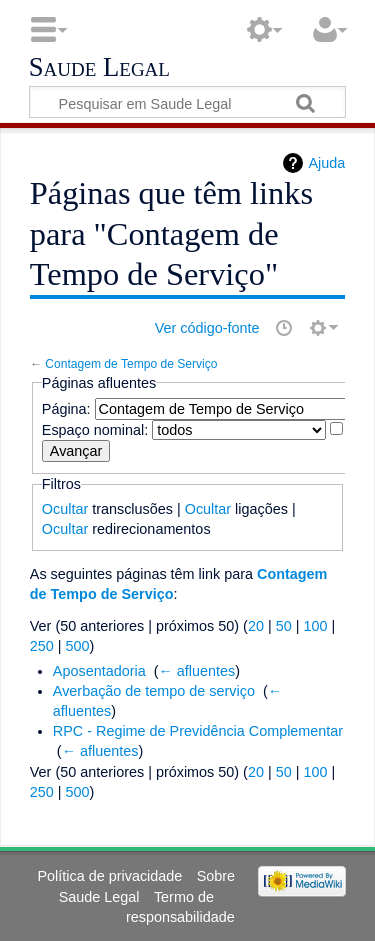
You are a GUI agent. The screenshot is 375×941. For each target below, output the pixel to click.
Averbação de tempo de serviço (154, 691)
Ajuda (326, 163)
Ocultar (65, 509)
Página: (66, 409)
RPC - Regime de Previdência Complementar (198, 731)
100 (315, 626)
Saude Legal (99, 68)
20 (256, 626)
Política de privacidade (110, 876)
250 (42, 646)
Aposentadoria (99, 671)
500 (78, 646)
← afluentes (196, 671)
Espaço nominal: (95, 430)
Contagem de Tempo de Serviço (131, 364)
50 (284, 626)
